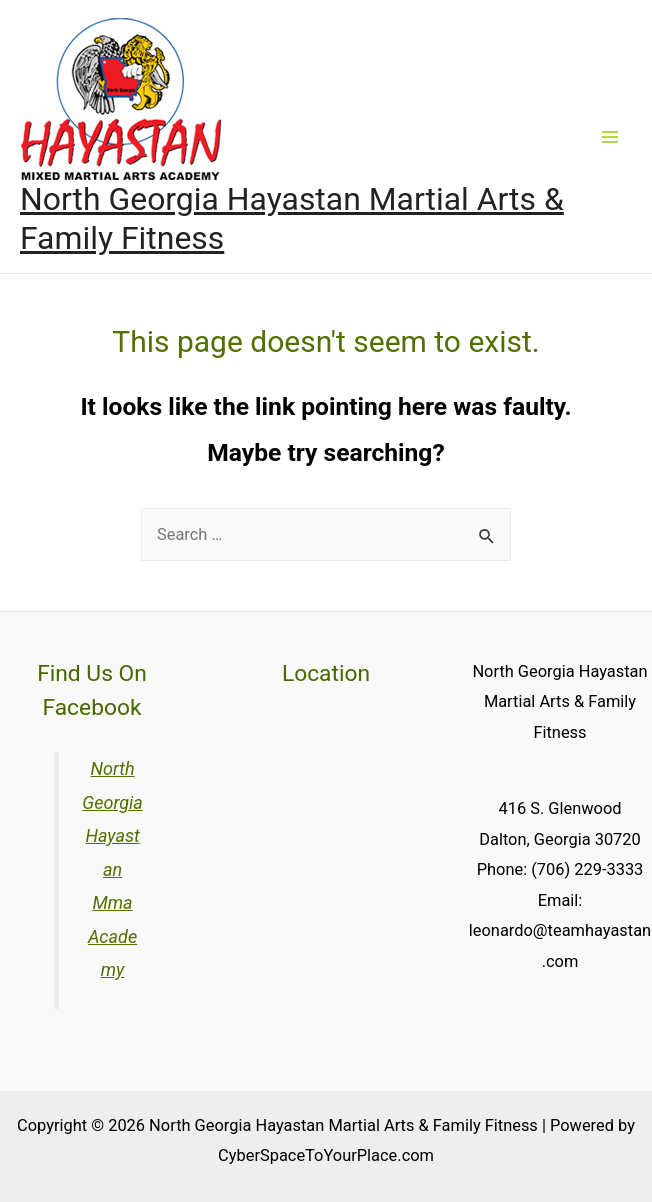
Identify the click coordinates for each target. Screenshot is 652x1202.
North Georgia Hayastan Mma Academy (112, 869)
